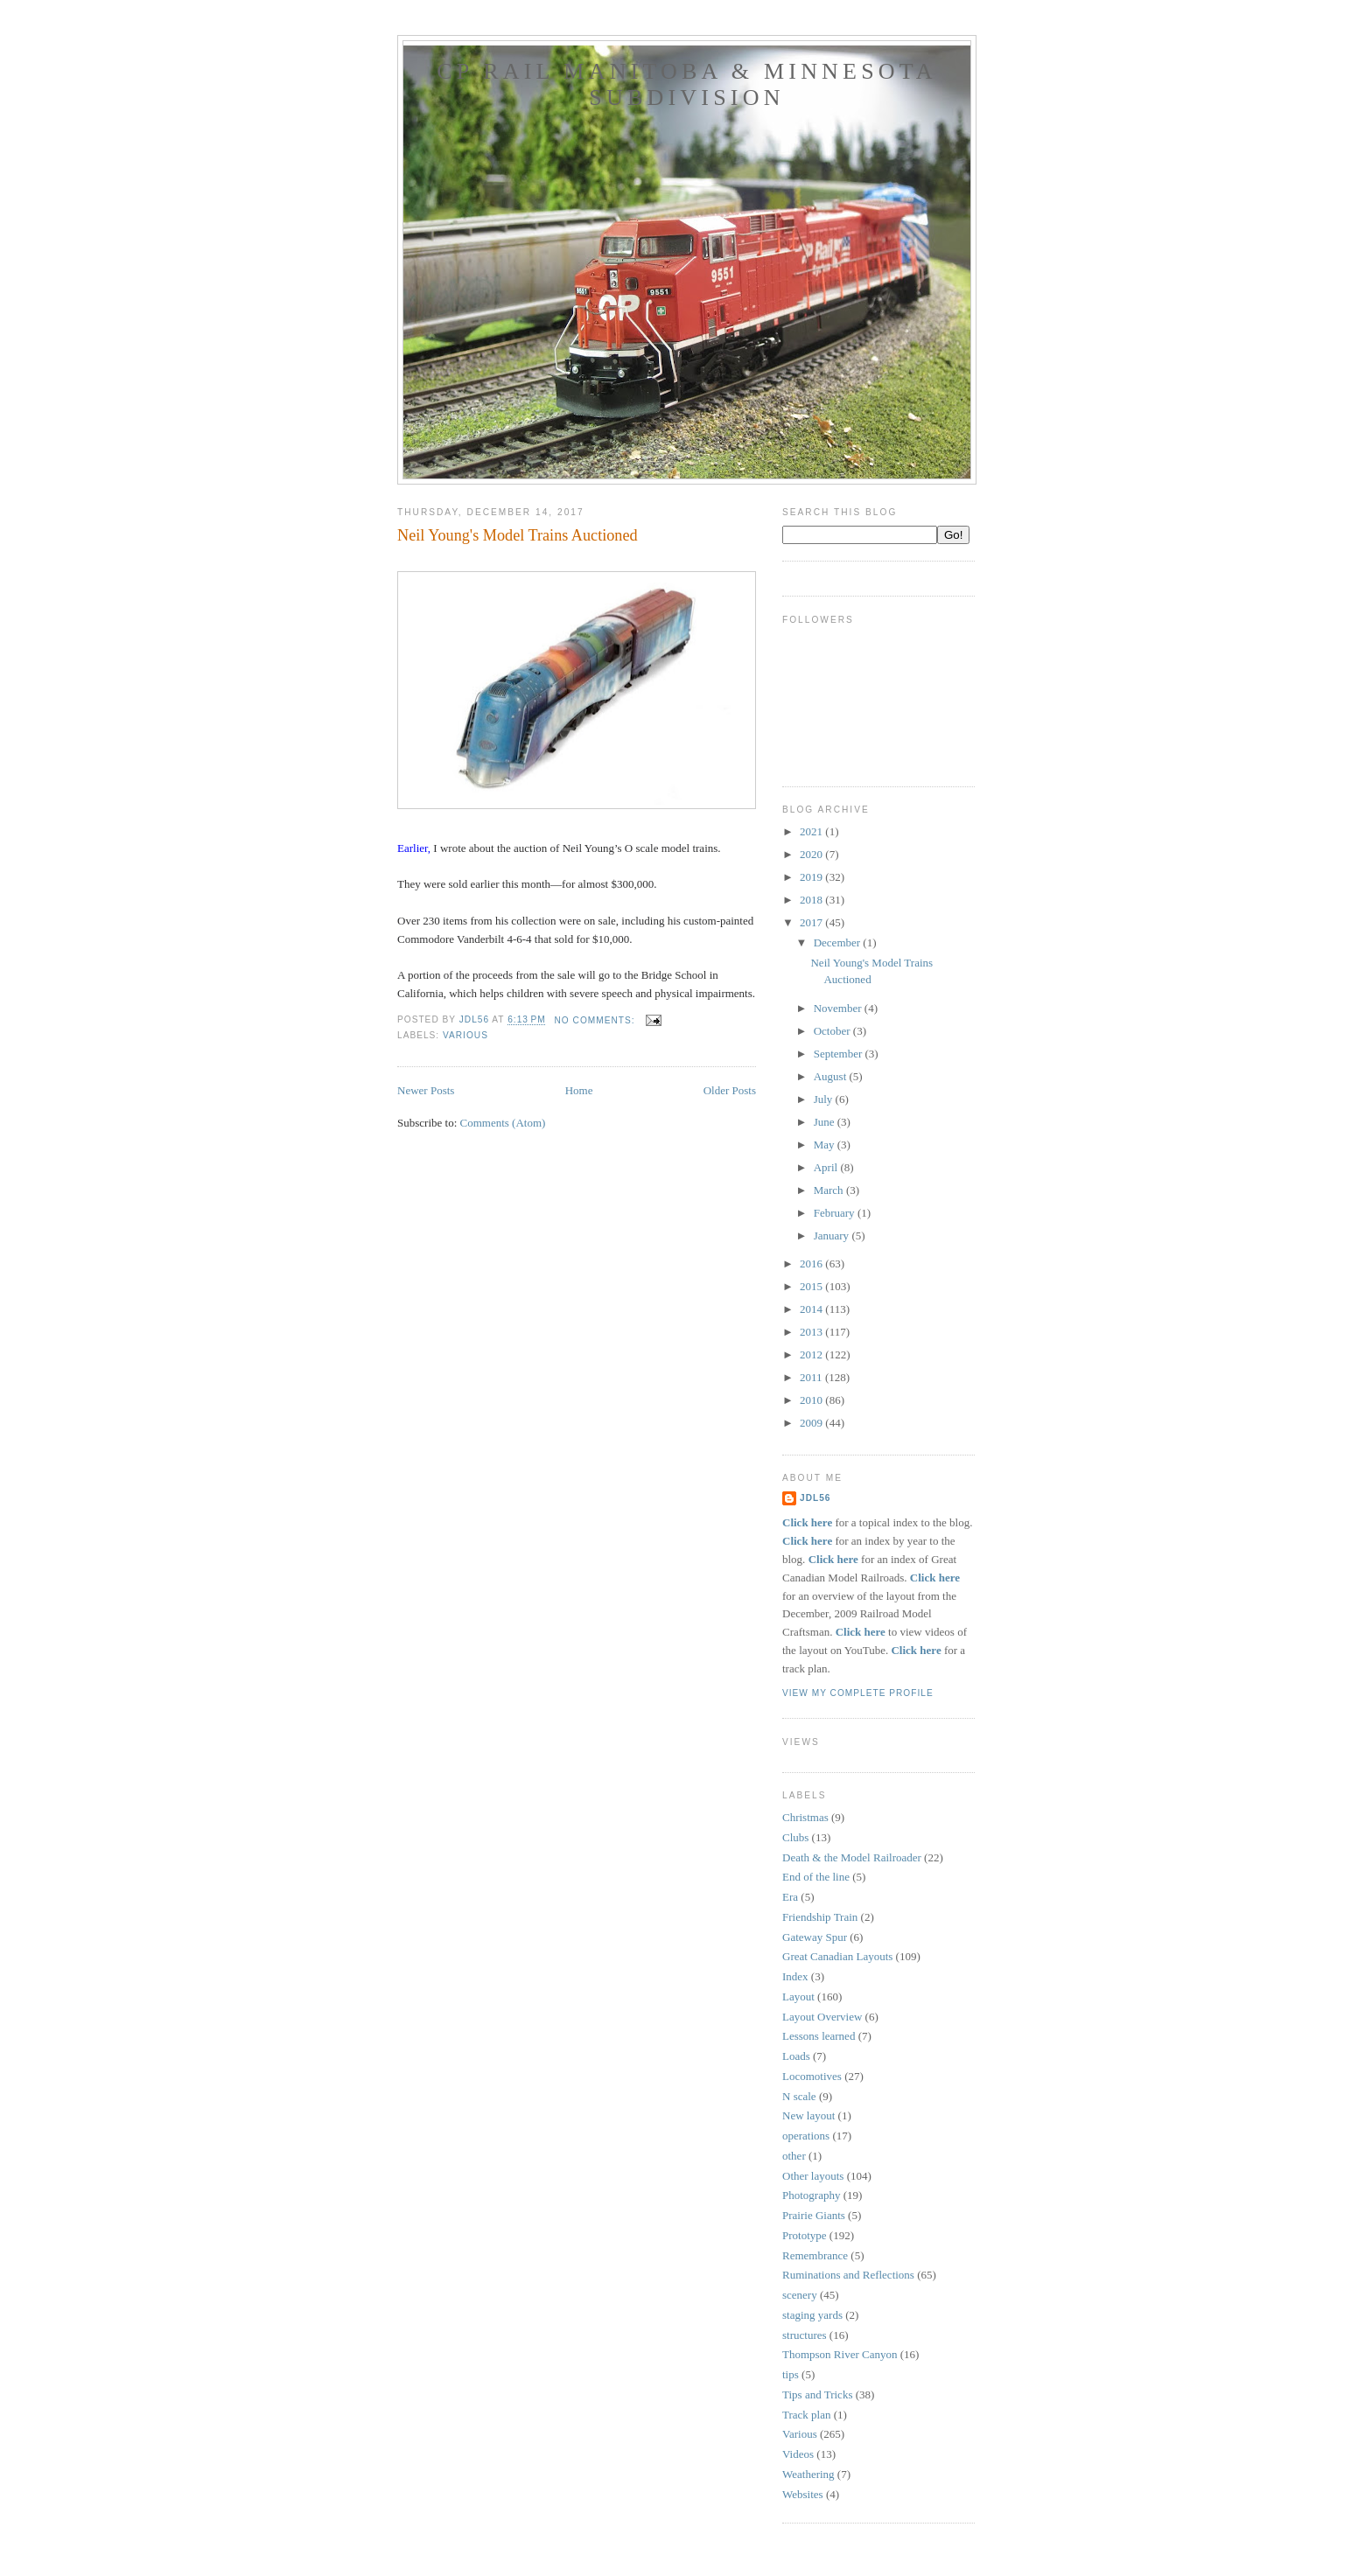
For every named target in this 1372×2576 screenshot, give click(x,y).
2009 (812, 1422)
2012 (812, 1354)
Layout (798, 1996)
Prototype (804, 2235)
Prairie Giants (813, 2215)
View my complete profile (858, 1693)
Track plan (806, 2414)
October (833, 1030)
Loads (796, 2056)
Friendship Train (820, 1916)
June (825, 1121)
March (830, 1190)
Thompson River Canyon (839, 2354)
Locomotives (812, 2076)
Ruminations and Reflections (848, 2274)
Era (790, 1896)
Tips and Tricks (817, 2394)
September (839, 1053)
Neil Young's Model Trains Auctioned (517, 535)
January (833, 1235)
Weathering (808, 2474)
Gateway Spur (814, 1937)
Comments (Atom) (503, 1122)
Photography (811, 2195)
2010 (812, 1400)
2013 (812, 1331)
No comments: (597, 1020)
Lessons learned (818, 2035)
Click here (807, 1522)
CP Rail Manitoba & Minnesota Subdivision (687, 84)
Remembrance (815, 2255)
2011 (812, 1377)
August (832, 1076)
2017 (812, 922)
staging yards (812, 2314)
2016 (812, 1263)
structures (804, 2335)
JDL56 (815, 1498)
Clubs (795, 1837)
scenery (799, 2294)
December (839, 942)
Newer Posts (425, 1090)
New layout (808, 2115)
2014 (812, 1309)
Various (465, 1035)
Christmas (805, 1817)
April (827, 1167)
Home (579, 1090)
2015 (812, 1286)
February (836, 1212)
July (825, 1099)
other (794, 2155)
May (825, 1144)
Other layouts (813, 2175)
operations (806, 2135)
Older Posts (730, 1090)
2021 (812, 831)
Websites (802, 2494)
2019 (812, 876)
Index (795, 1976)
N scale (799, 2096)
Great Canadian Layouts (837, 1956)
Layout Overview (822, 2016)
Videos (798, 2454)
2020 (812, 854)
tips (790, 2374)
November (839, 1008)
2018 (812, 899)
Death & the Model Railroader (851, 1857)
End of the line (816, 1876)
